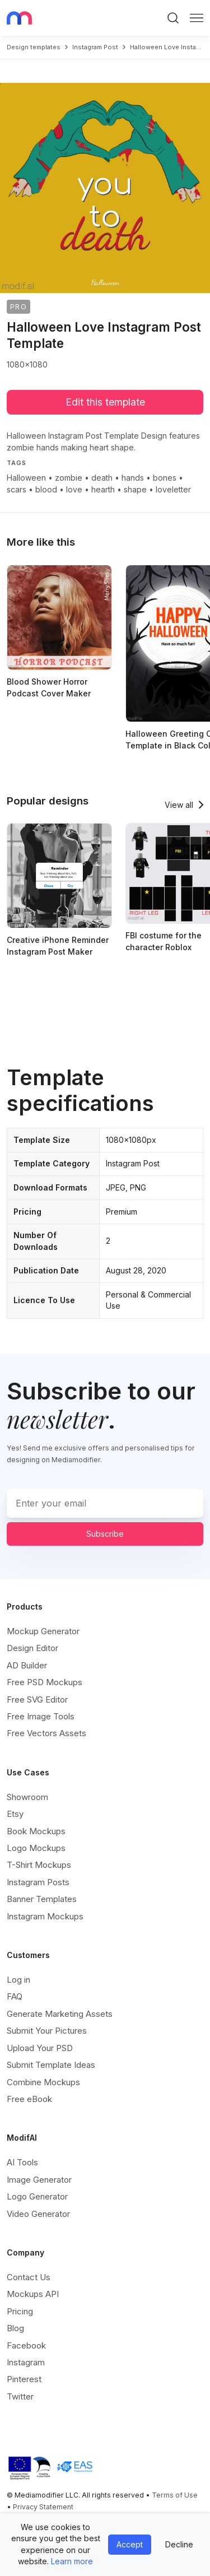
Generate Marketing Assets (60, 2013)
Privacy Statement (43, 2507)
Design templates (33, 47)
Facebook (26, 2345)
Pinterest (24, 2379)
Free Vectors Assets (46, 1733)
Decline (179, 2544)
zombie (68, 477)
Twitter (20, 2396)
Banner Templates (42, 1899)
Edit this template (105, 402)
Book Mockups (36, 1831)
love (74, 489)
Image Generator (39, 2179)
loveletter (173, 489)
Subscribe (105, 1533)
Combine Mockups (43, 2082)
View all (179, 805)
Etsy (15, 1813)
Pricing (20, 2311)
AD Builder (27, 1665)
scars (16, 489)
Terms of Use (175, 2495)
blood (46, 489)
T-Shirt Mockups (39, 1864)
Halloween (26, 477)
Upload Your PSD (40, 2048)
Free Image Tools (40, 1716)
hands (133, 477)
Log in (18, 1979)
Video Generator (38, 2213)
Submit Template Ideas (51, 2064)
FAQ (14, 1996)
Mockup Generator (43, 1631)
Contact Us (28, 2277)
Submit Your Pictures (47, 2030)
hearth (103, 489)
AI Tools (22, 2162)
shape (135, 489)
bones (164, 477)
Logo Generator (37, 2196)
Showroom (27, 1797)
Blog (15, 2328)
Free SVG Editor (37, 1699)
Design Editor (32, 1648)
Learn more (72, 2561)
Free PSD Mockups (44, 1682)
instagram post (95, 47)
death (102, 477)
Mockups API (33, 2294)
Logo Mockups (36, 1848)
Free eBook (29, 2099)
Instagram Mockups (45, 1916)
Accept (129, 2544)
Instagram (26, 2362)
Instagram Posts (38, 1882)
